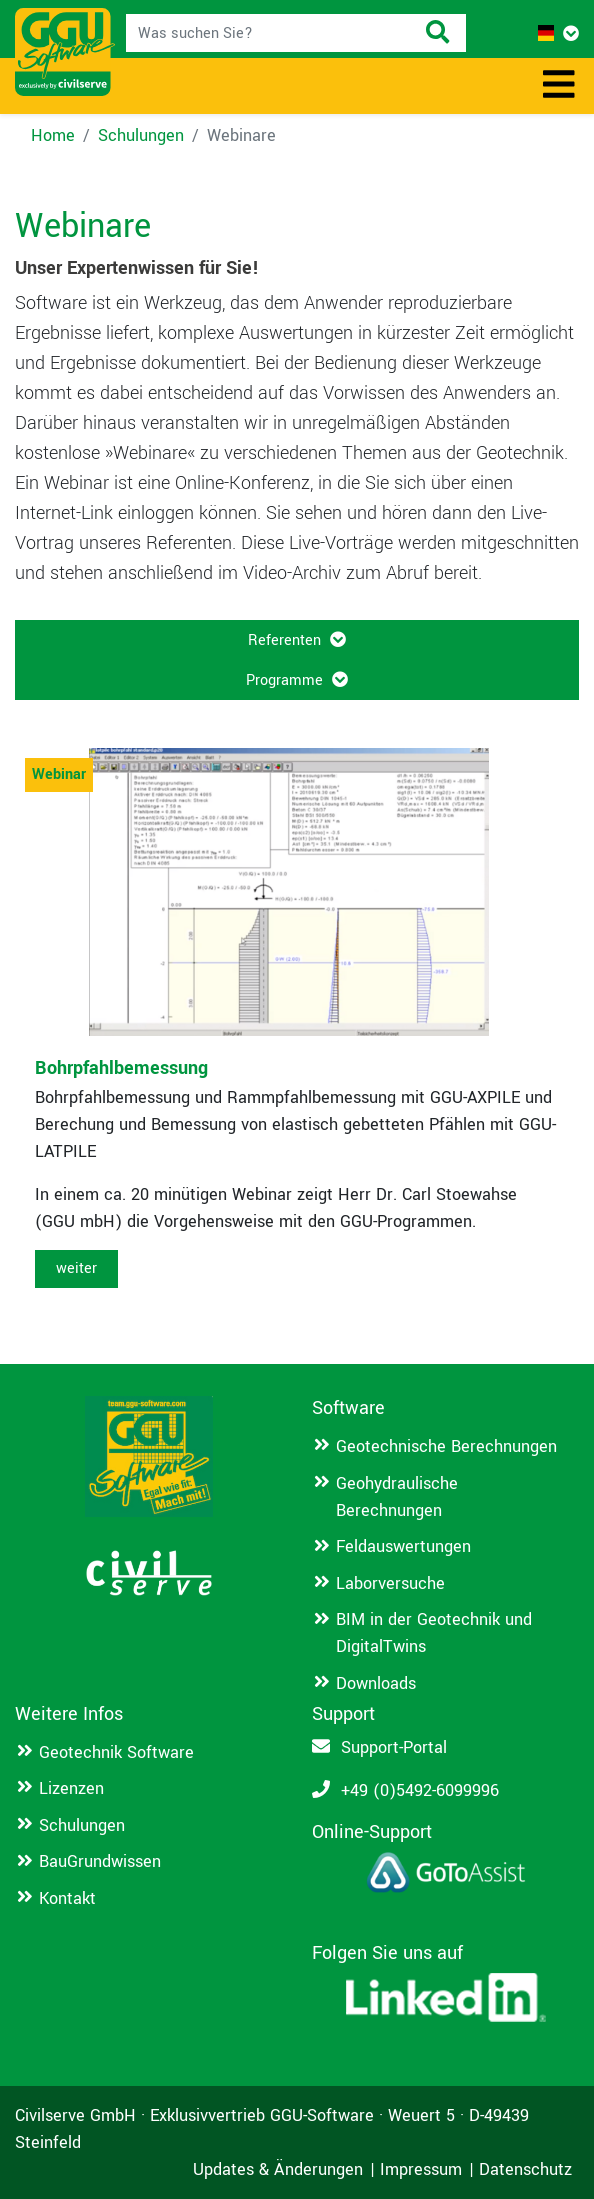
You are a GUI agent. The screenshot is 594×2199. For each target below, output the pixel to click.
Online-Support (372, 1832)
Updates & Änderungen (278, 2169)
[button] (558, 33)
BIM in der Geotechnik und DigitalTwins (434, 1633)
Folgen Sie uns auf (387, 1953)
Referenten (286, 640)
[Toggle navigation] (559, 86)
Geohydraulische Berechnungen (397, 1497)
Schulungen (141, 135)
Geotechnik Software (116, 1752)
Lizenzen (71, 1788)
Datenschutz (525, 2169)
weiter (76, 1268)
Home (53, 135)
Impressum (421, 2169)
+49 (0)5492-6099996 (420, 1790)
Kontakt (67, 1898)
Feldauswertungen (403, 1546)
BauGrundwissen (100, 1861)
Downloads (376, 1683)
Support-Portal (394, 1747)
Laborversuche (390, 1583)
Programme (286, 680)
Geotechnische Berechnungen (446, 1446)
